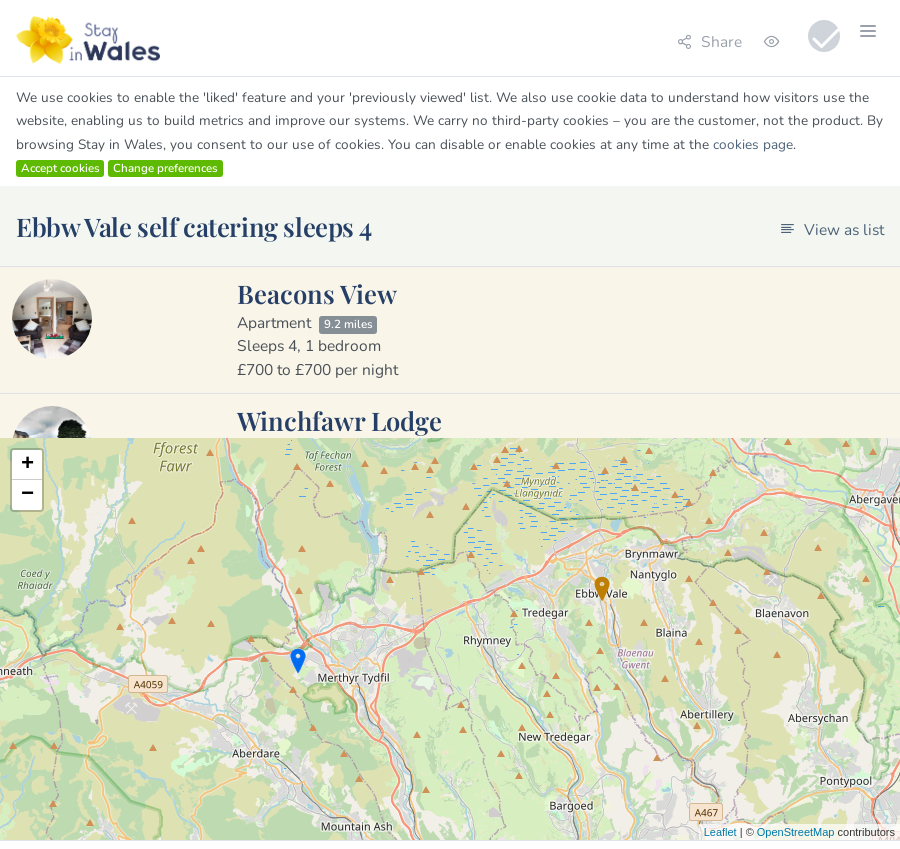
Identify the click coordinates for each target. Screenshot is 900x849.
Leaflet (720, 832)
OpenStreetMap (796, 832)
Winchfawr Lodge (339, 420)
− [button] (27, 495)
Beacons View (317, 293)
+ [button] (27, 465)
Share (709, 41)
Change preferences (165, 168)
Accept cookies (60, 168)
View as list (832, 229)
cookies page (753, 144)
